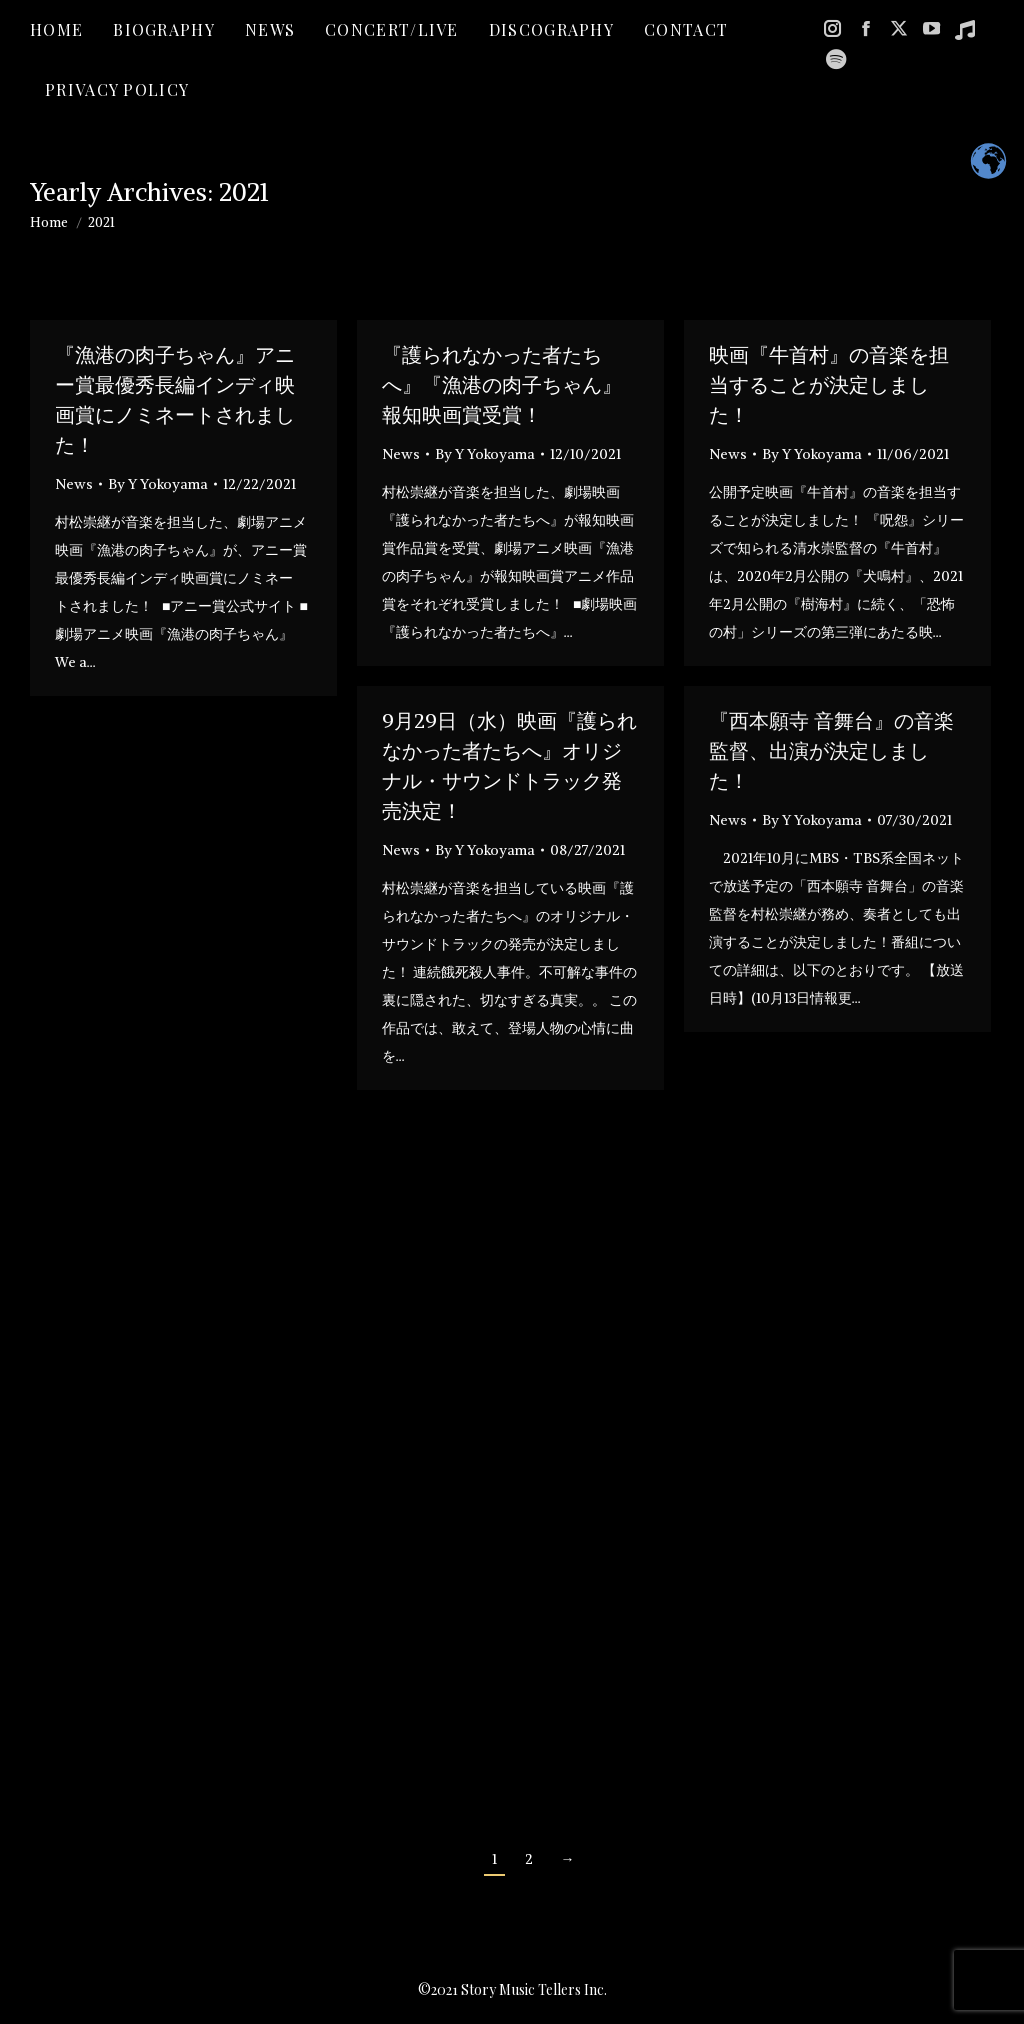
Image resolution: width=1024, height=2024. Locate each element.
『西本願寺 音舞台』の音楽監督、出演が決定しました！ (831, 750)
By (158, 484)
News (74, 484)
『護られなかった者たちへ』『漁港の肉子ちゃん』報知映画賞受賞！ (502, 384)
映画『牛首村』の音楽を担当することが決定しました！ (829, 384)
